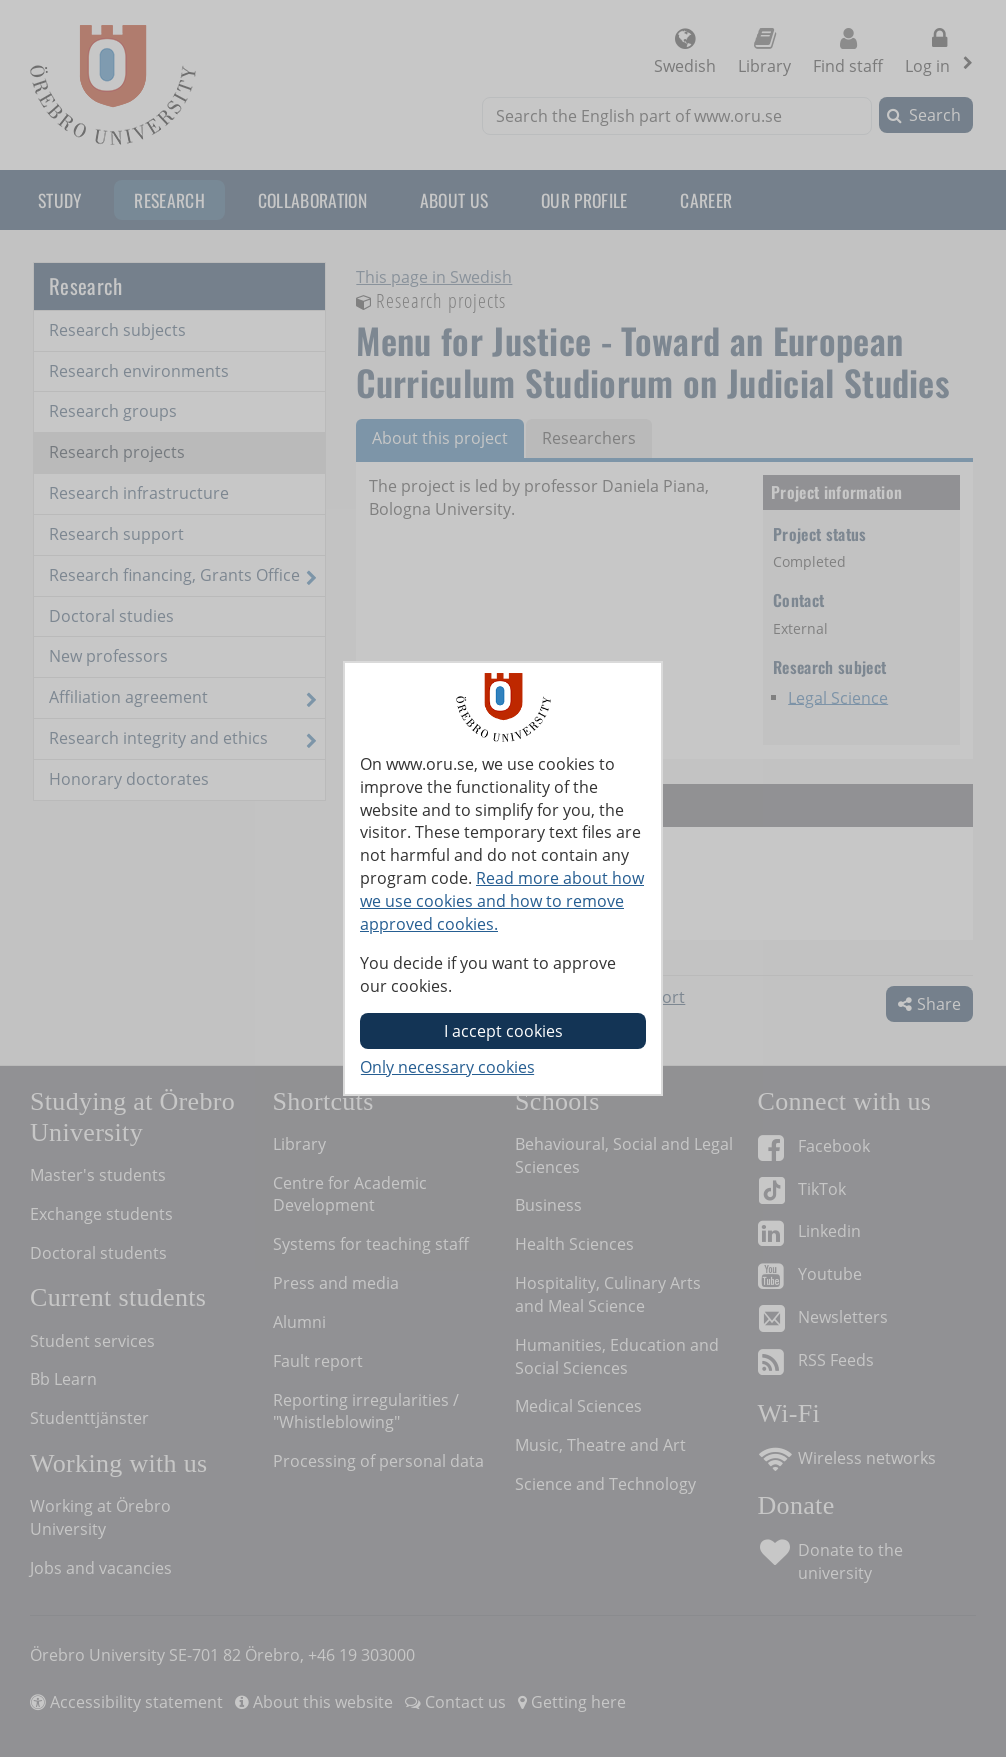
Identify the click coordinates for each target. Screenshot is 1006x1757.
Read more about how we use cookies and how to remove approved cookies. (502, 901)
